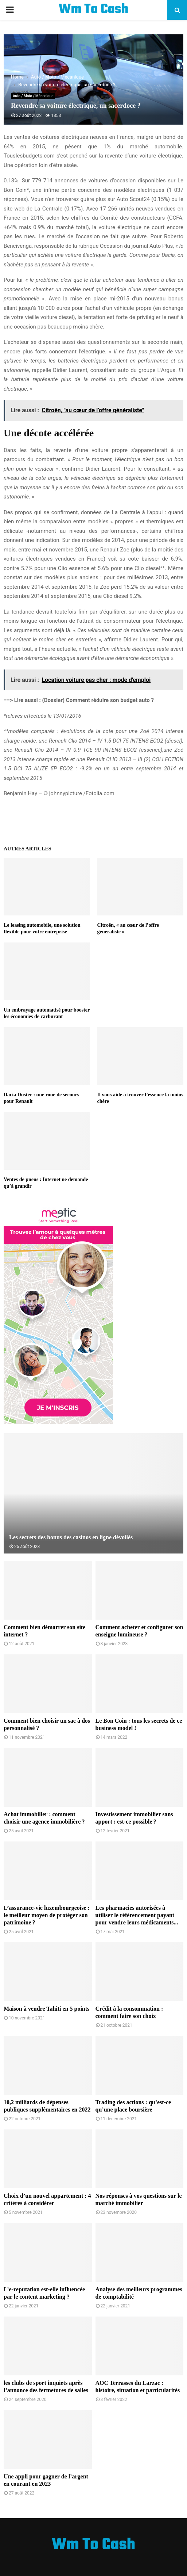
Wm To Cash (93, 10)
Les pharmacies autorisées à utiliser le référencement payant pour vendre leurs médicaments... (137, 1915)
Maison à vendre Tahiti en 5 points (46, 2009)
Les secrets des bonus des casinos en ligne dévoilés (71, 1537)
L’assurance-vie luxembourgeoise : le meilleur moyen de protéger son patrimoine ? (47, 1915)
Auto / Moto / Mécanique (33, 96)
